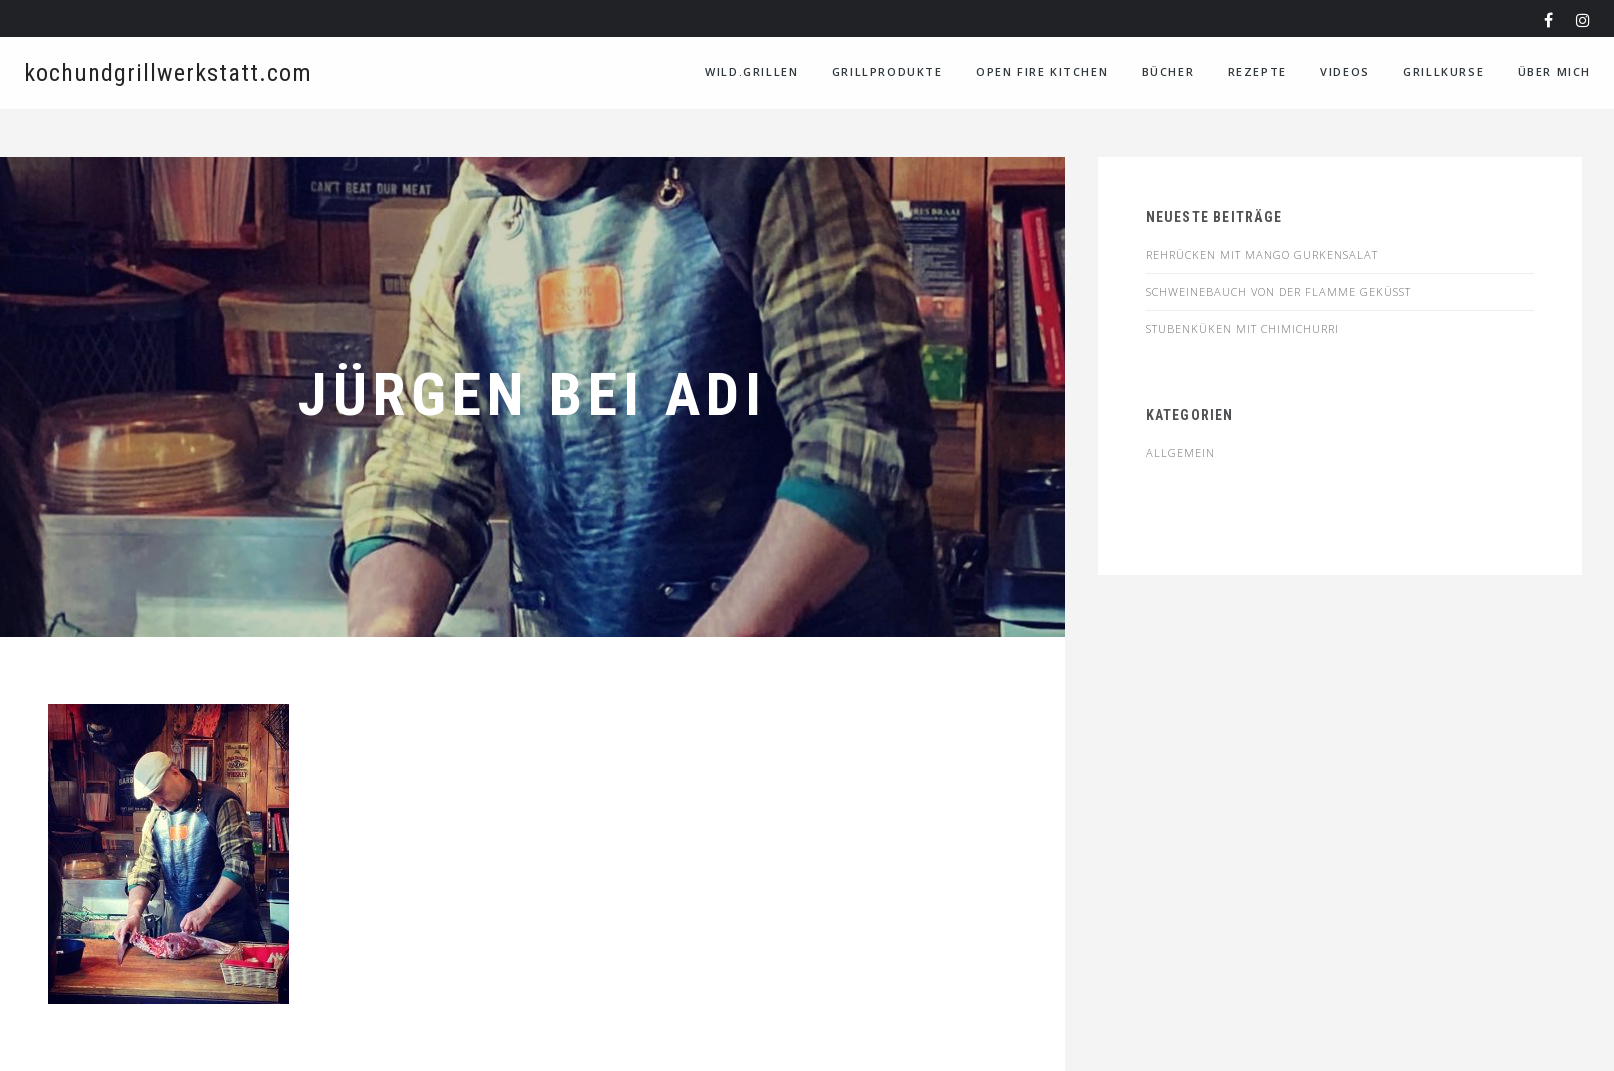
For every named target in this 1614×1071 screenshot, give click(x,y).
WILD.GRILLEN (751, 71)
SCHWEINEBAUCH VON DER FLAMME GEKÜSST (1278, 291)
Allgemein (1180, 452)
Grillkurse (1443, 71)
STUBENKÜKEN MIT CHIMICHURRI (1242, 328)
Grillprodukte (887, 71)
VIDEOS (1345, 71)
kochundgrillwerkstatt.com (168, 73)
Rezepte (1257, 71)
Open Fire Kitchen (1042, 71)
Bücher (1168, 71)
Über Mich (1554, 71)
